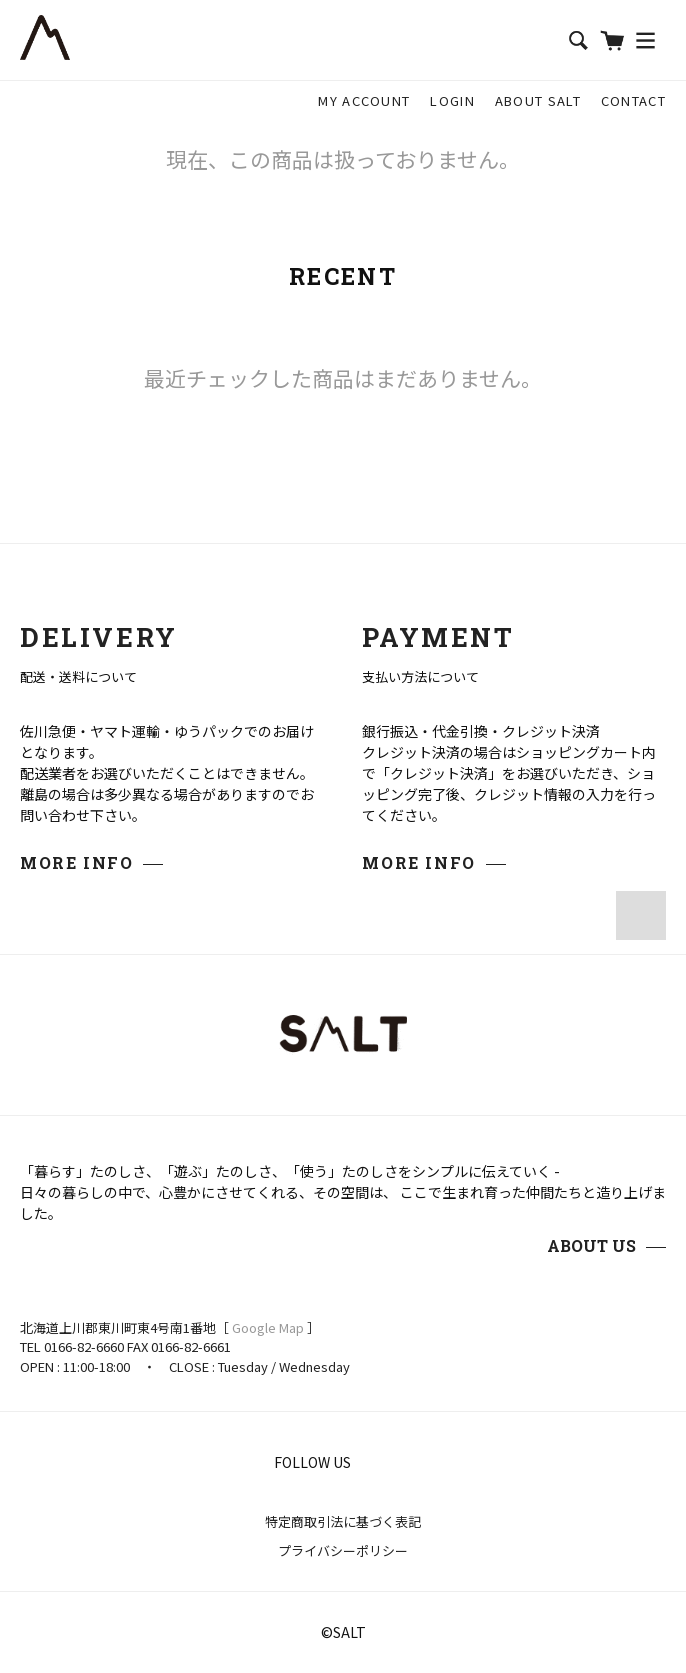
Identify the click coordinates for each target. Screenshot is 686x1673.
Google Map (268, 1327)
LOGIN (452, 100)
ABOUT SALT (538, 100)
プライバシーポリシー (343, 1550)
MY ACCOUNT (364, 100)
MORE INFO (76, 862)
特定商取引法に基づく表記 (343, 1521)
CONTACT (633, 100)
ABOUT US (591, 1245)
